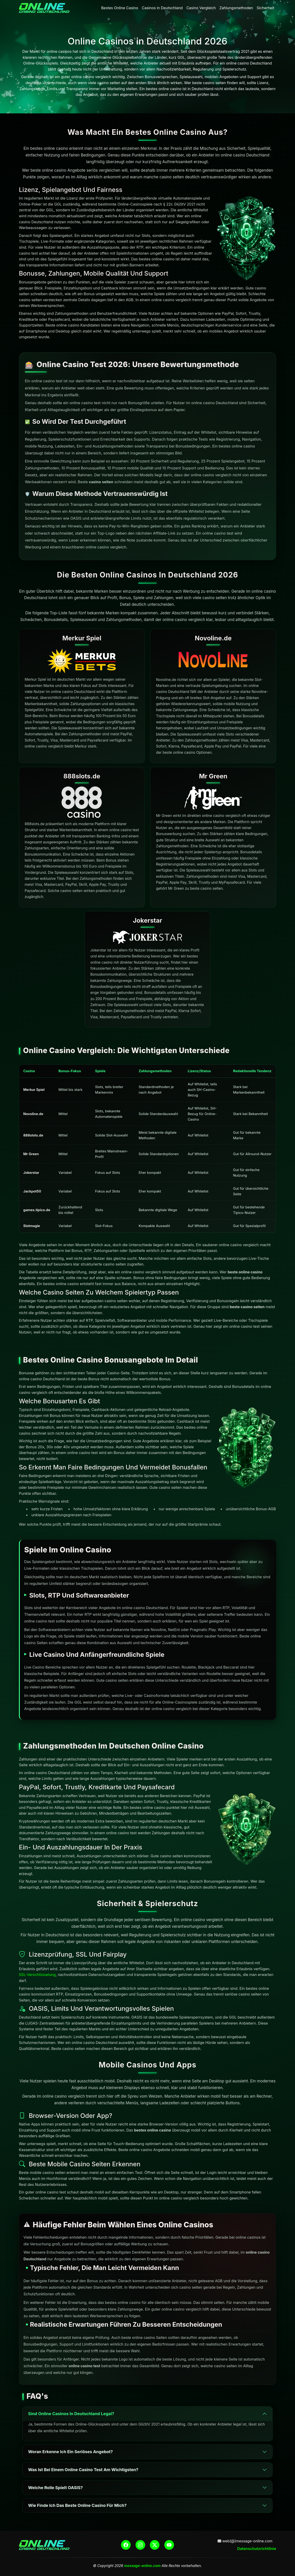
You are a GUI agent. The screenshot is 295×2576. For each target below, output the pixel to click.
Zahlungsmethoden (236, 8)
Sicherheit (265, 8)
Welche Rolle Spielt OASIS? (55, 2487)
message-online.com (142, 2566)
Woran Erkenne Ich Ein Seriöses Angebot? (70, 2451)
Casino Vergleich (201, 8)
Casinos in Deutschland (162, 8)
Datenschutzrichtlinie (256, 2548)
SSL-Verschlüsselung (37, 1974)
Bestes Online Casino (119, 8)
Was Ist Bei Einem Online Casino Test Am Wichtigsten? (83, 2469)
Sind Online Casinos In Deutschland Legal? (71, 2413)
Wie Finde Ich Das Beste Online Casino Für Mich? (77, 2505)
